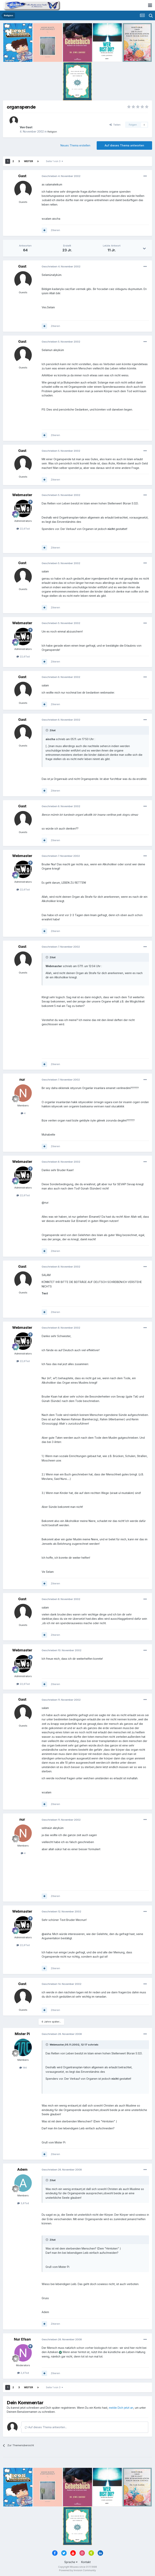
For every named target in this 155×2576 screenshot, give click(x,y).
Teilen (115, 124)
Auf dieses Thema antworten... (46, 2427)
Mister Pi (22, 2034)
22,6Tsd (23, 528)
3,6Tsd (23, 2203)
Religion (52, 131)
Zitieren (55, 230)
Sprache (71, 2562)
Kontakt (86, 2562)
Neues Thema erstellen (75, 145)
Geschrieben (61, 176)
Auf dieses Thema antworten (124, 145)
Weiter (28, 161)
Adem (22, 2169)
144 (23, 2067)
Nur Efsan (22, 2339)
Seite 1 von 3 (54, 161)
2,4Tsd (23, 2372)
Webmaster (22, 495)
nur (22, 1079)
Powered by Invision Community (77, 2570)
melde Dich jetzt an (121, 2407)
